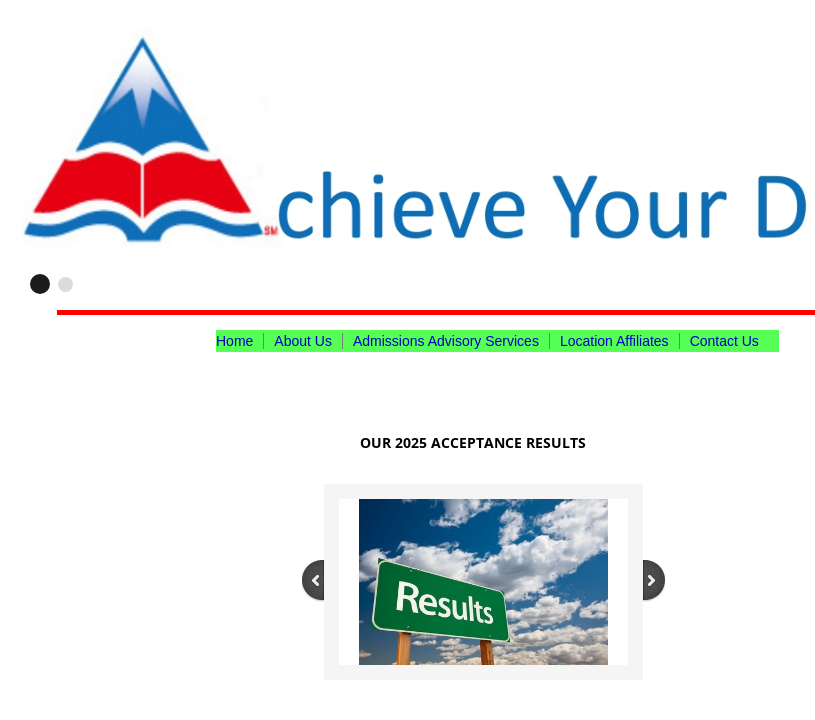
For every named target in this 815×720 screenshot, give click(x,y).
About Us (303, 341)
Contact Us (724, 341)
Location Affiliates (614, 341)
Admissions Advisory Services (446, 341)
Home (234, 341)
